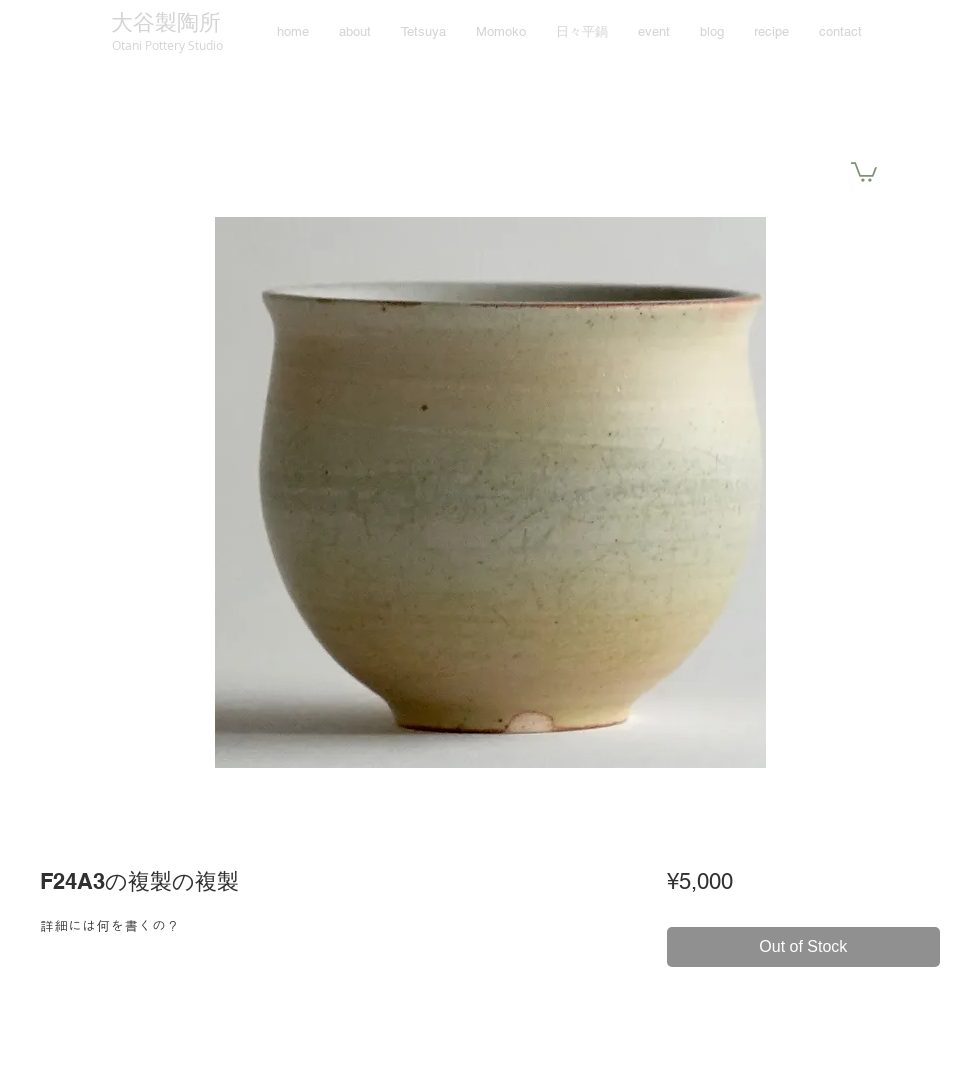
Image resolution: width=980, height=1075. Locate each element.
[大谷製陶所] (165, 23)
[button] (864, 171)
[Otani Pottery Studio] (167, 45)
